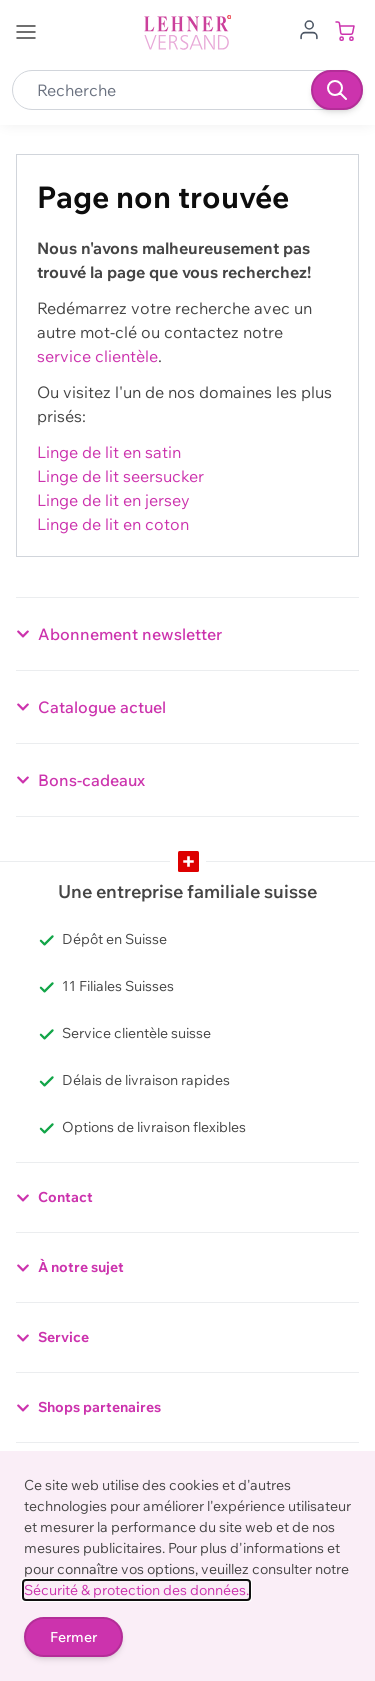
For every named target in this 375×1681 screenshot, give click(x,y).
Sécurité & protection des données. (136, 1590)
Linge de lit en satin (109, 452)
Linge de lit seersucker (120, 476)
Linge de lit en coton (113, 524)
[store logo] (188, 32)
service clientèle (97, 356)
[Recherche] (337, 90)
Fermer (73, 1637)
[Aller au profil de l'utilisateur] (309, 28)
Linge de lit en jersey (113, 500)
